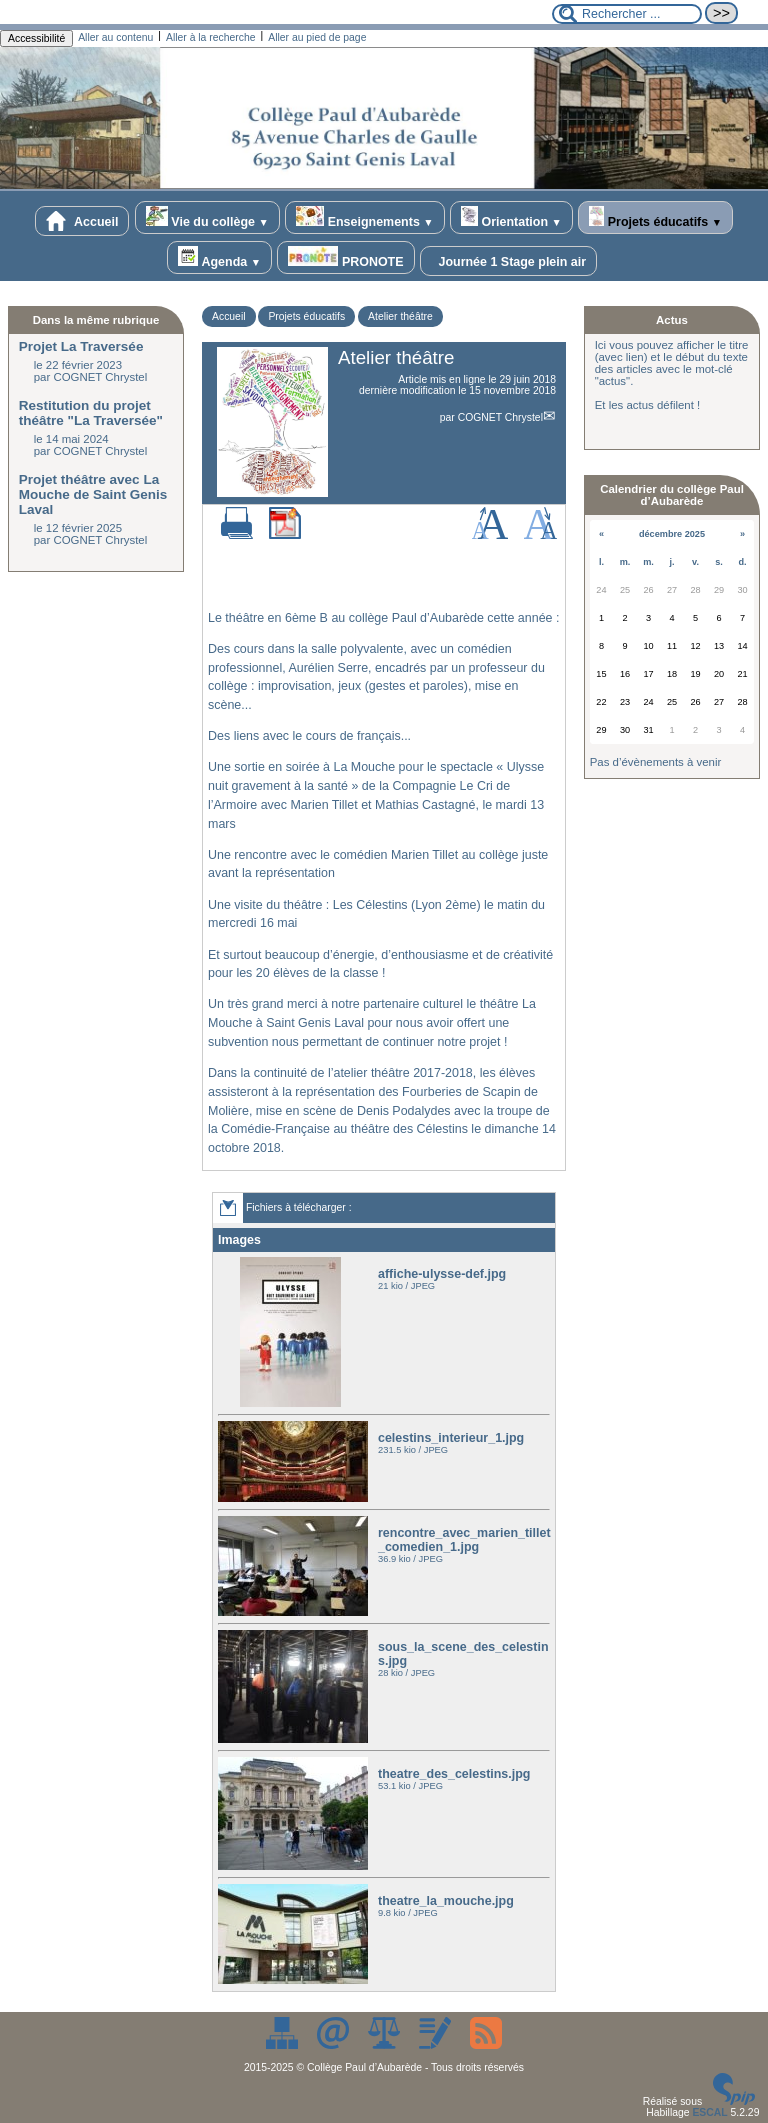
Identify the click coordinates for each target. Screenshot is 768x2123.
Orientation (511, 217)
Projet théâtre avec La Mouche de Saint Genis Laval (93, 494)
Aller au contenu (115, 37)
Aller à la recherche (211, 37)
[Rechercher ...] (627, 14)
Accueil (82, 221)
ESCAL (709, 2112)
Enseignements (364, 217)
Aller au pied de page (317, 37)
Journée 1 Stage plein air (508, 261)
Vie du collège (207, 217)
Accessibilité (36, 38)
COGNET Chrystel (500, 417)
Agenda (219, 257)
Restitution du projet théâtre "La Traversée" (91, 413)
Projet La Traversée (81, 346)
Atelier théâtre (400, 316)
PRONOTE (345, 257)
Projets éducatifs (655, 217)
